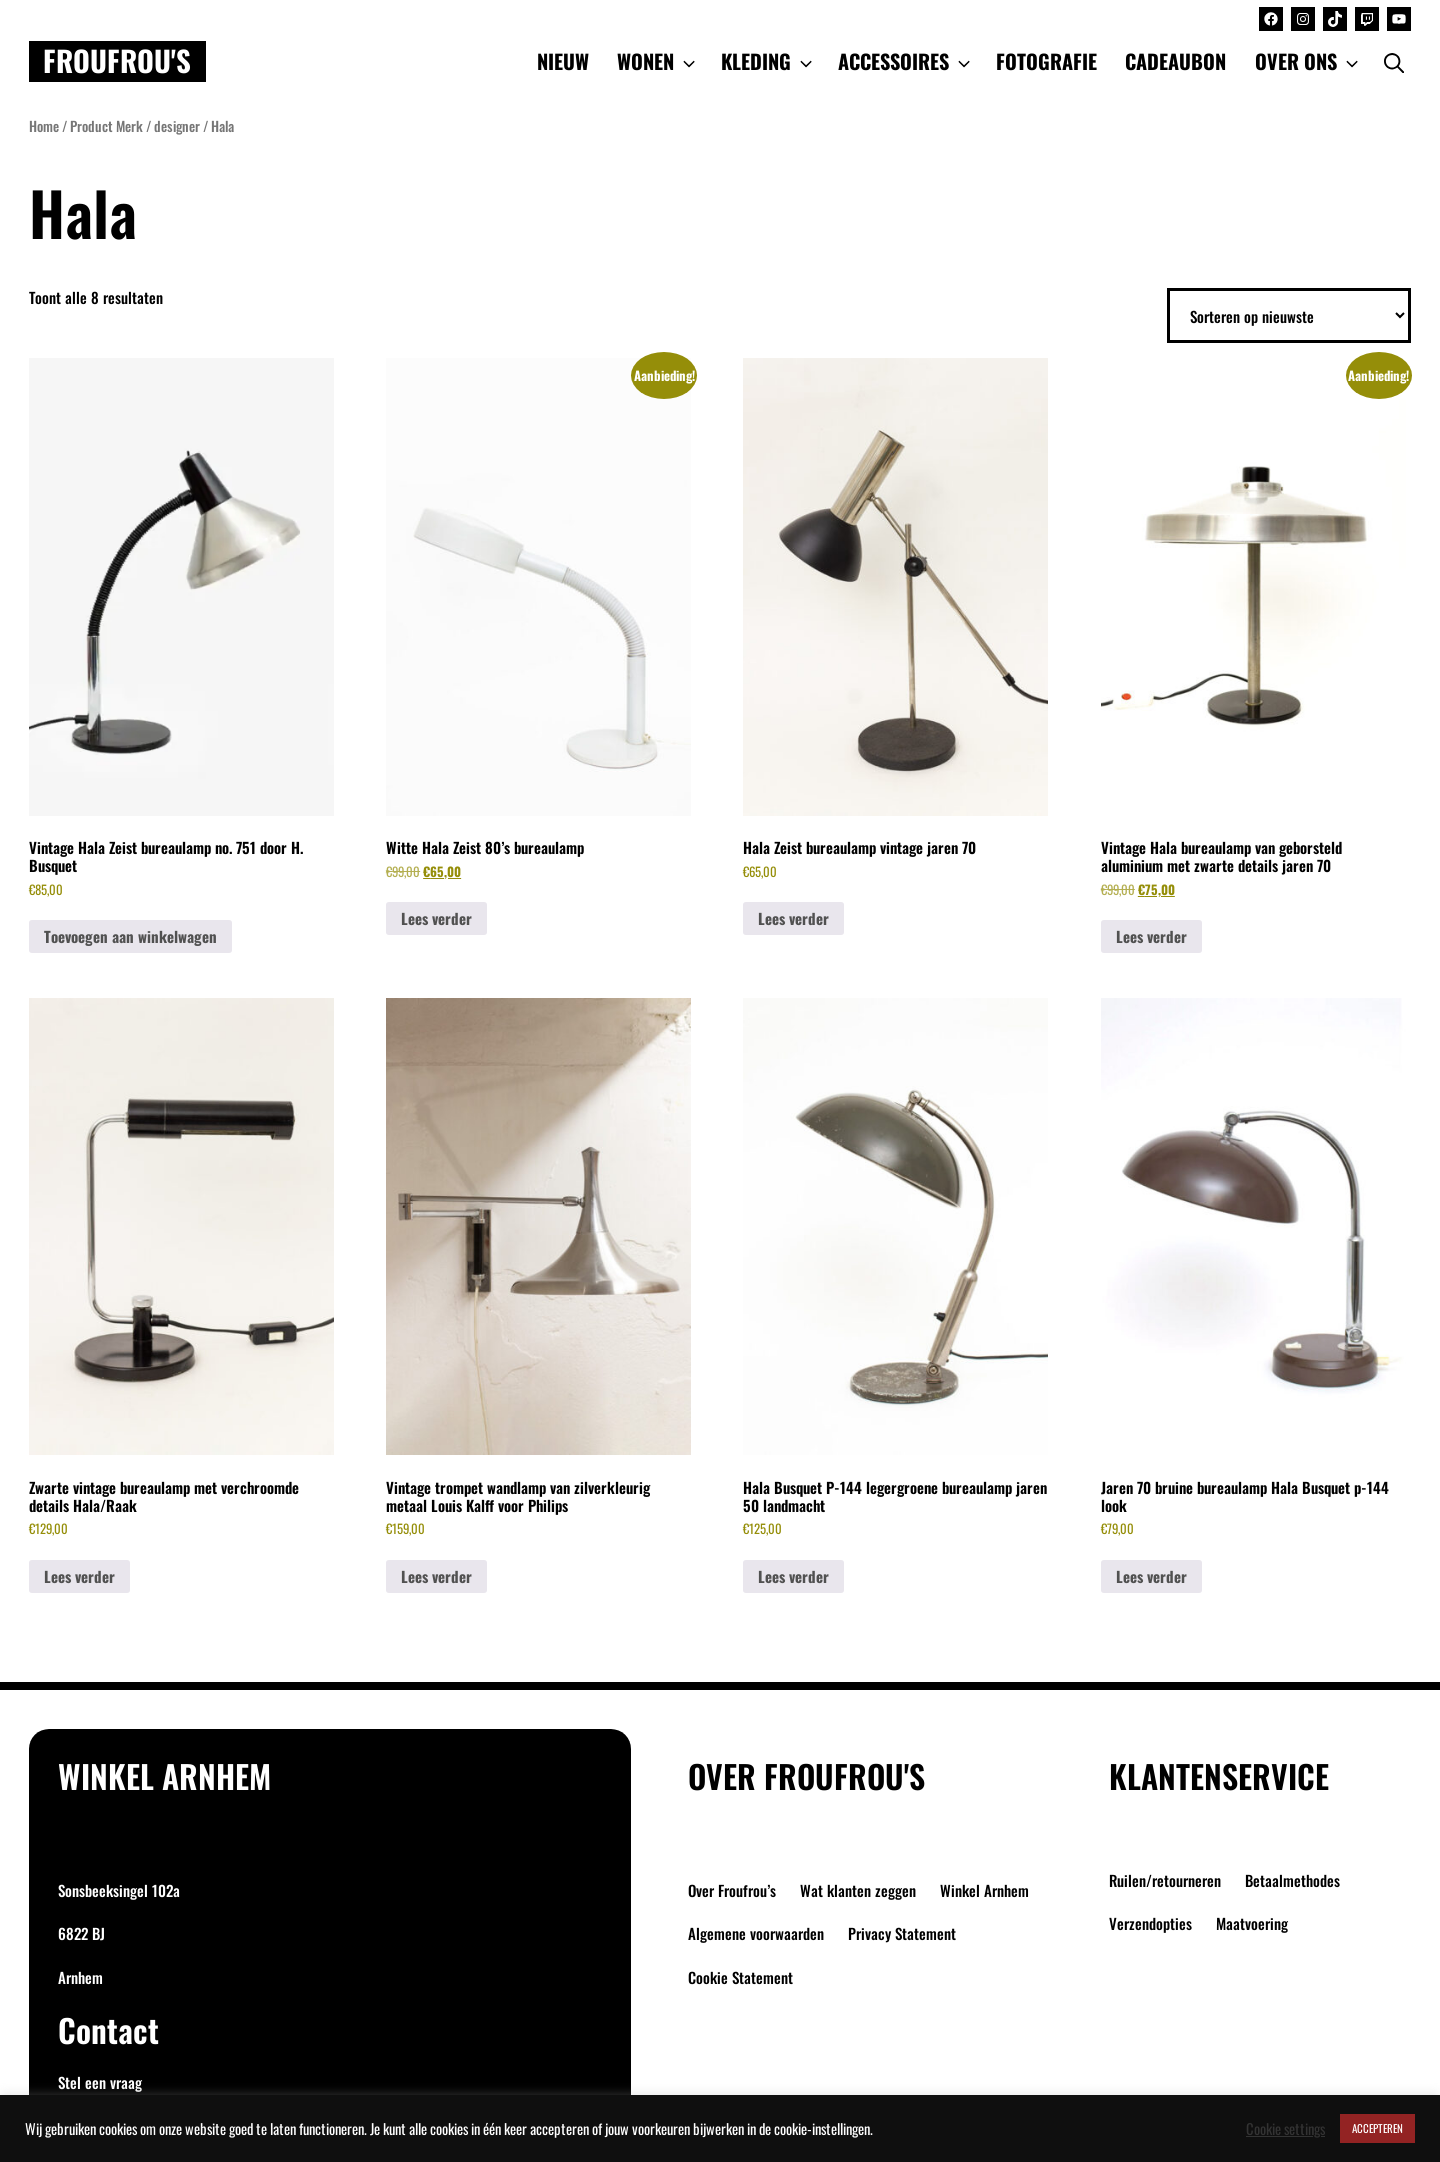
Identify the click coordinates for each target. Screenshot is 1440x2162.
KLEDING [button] (768, 61)
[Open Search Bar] (1394, 61)
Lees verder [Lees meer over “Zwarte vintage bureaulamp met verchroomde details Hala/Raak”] (79, 1576)
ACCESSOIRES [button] (906, 61)
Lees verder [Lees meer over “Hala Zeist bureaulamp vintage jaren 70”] (793, 918)
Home (44, 126)
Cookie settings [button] (1285, 2129)
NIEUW (563, 61)
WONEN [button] (658, 61)
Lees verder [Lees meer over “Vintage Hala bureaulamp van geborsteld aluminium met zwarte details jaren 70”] (1151, 936)
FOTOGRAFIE (1046, 61)
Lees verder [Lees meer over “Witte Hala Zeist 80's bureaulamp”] (436, 918)
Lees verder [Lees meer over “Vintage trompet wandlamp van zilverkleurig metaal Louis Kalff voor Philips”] (436, 1576)
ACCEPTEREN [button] (1377, 2128)
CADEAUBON (1175, 61)
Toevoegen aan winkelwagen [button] (130, 936)
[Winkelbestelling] (1289, 316)
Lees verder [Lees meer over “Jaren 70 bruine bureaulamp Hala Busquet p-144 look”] (1151, 1576)
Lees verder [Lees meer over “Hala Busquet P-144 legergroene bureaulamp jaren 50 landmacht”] (793, 1576)
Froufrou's (117, 60)
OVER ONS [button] (1308, 61)
